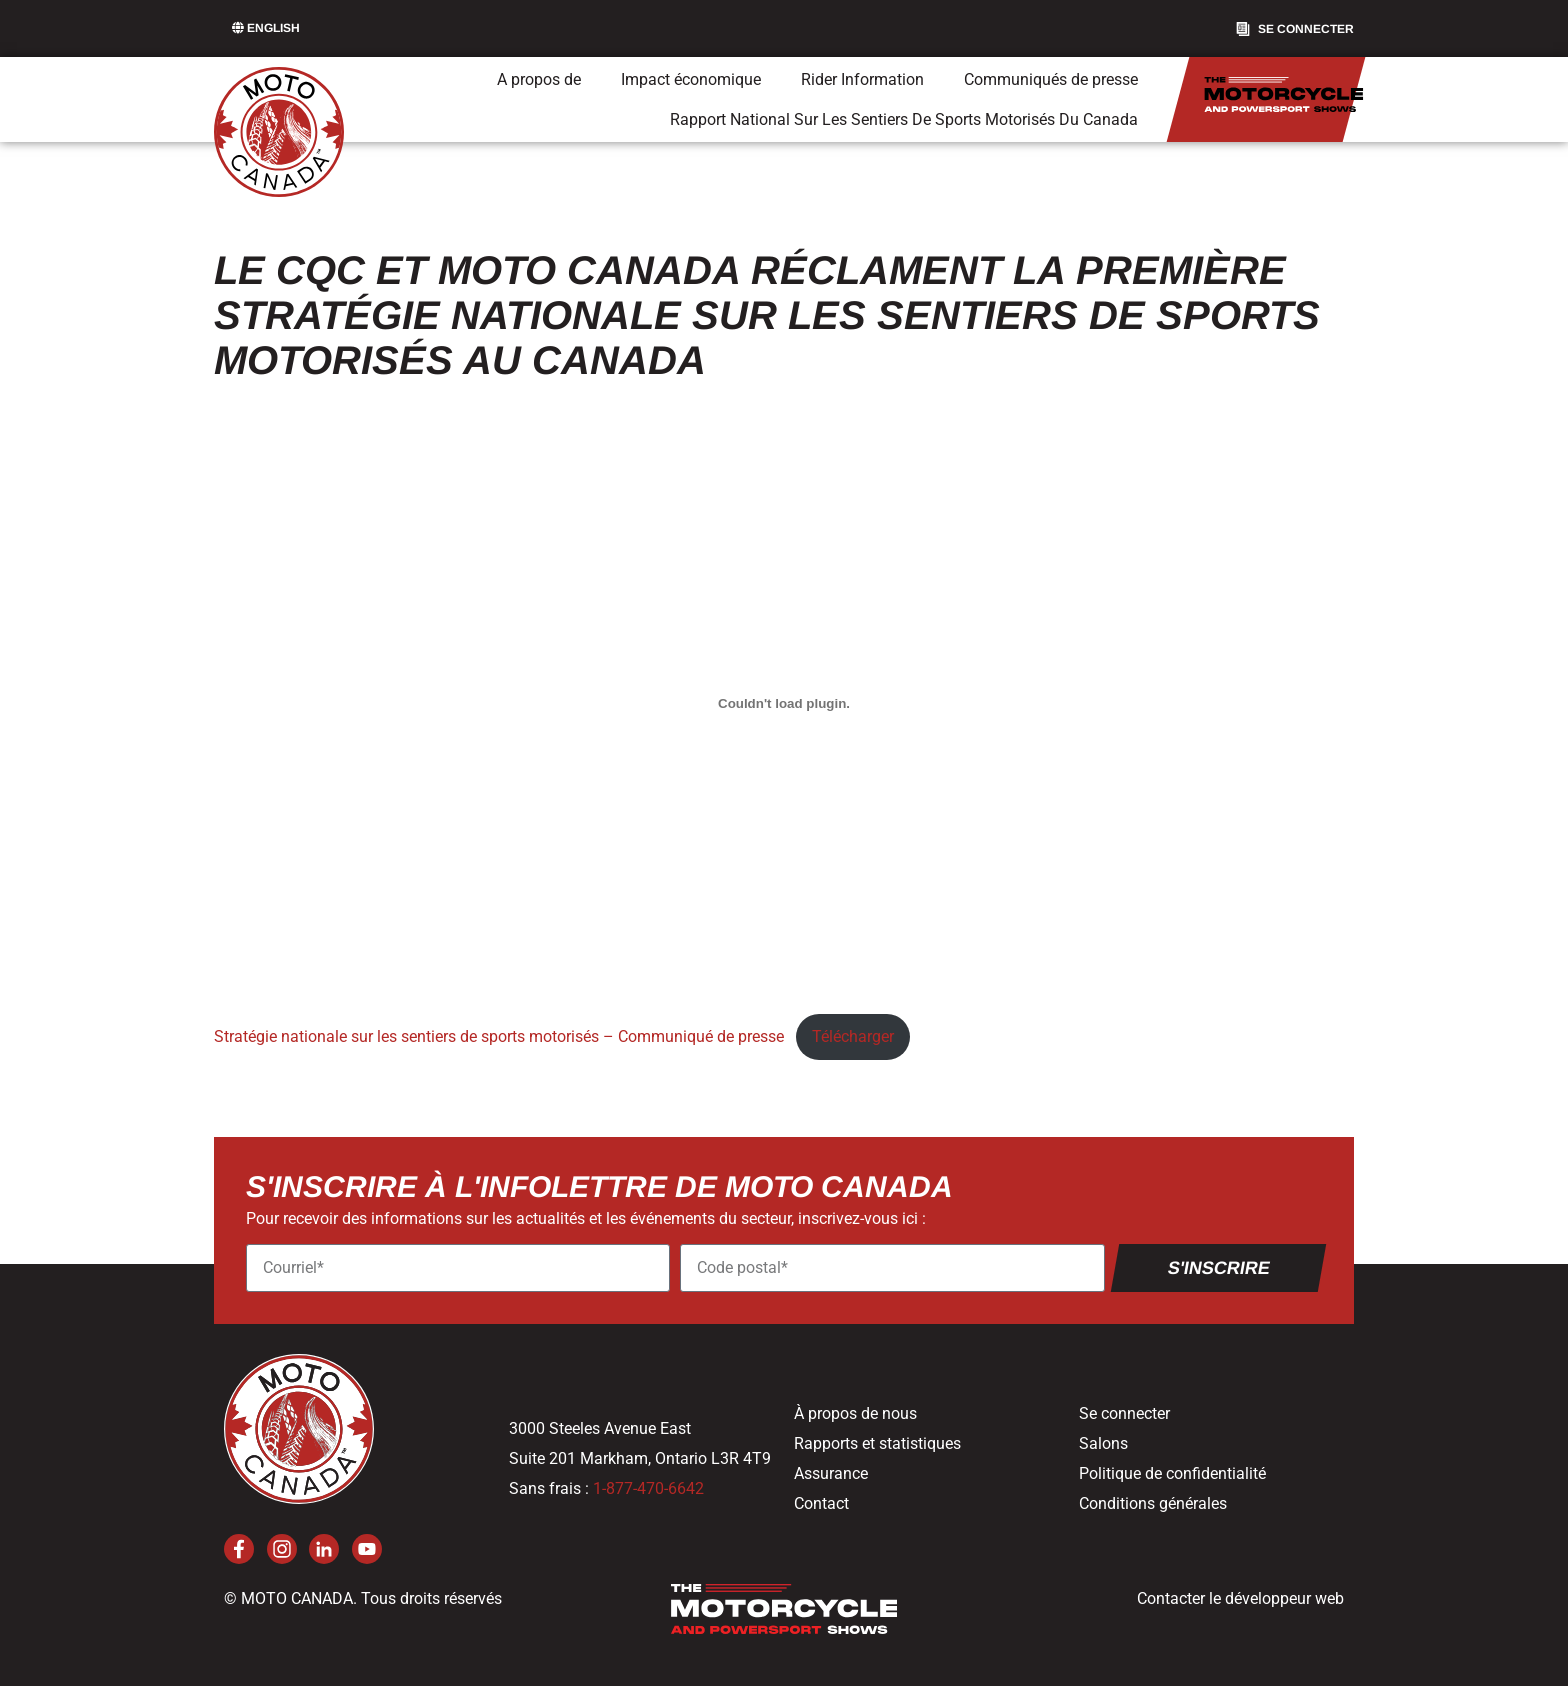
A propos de (539, 79)
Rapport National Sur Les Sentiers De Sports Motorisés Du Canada (904, 119)
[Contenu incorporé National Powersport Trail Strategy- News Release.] (784, 703)
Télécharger (853, 1036)
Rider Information (862, 79)
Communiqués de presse (1051, 79)
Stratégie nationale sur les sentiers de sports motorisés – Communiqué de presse (499, 1036)
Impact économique (691, 79)
